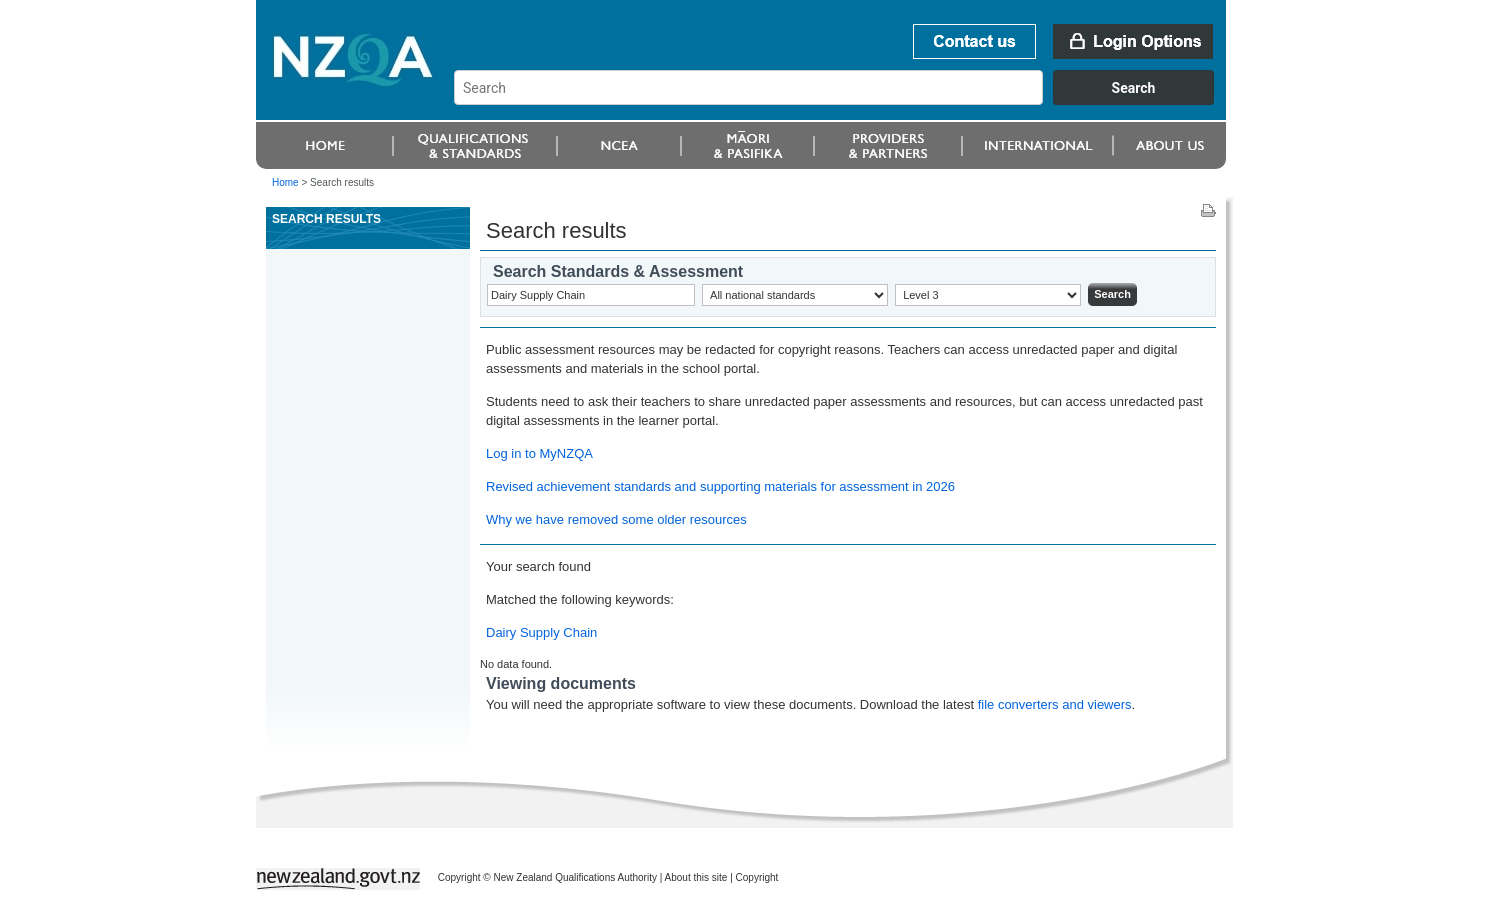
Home (285, 182)
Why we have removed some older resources (616, 519)
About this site (696, 877)
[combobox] (843, 100)
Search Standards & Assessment (618, 271)
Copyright (757, 877)
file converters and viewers (1055, 704)
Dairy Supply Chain (541, 632)
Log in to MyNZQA (539, 453)
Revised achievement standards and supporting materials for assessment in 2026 (720, 486)
